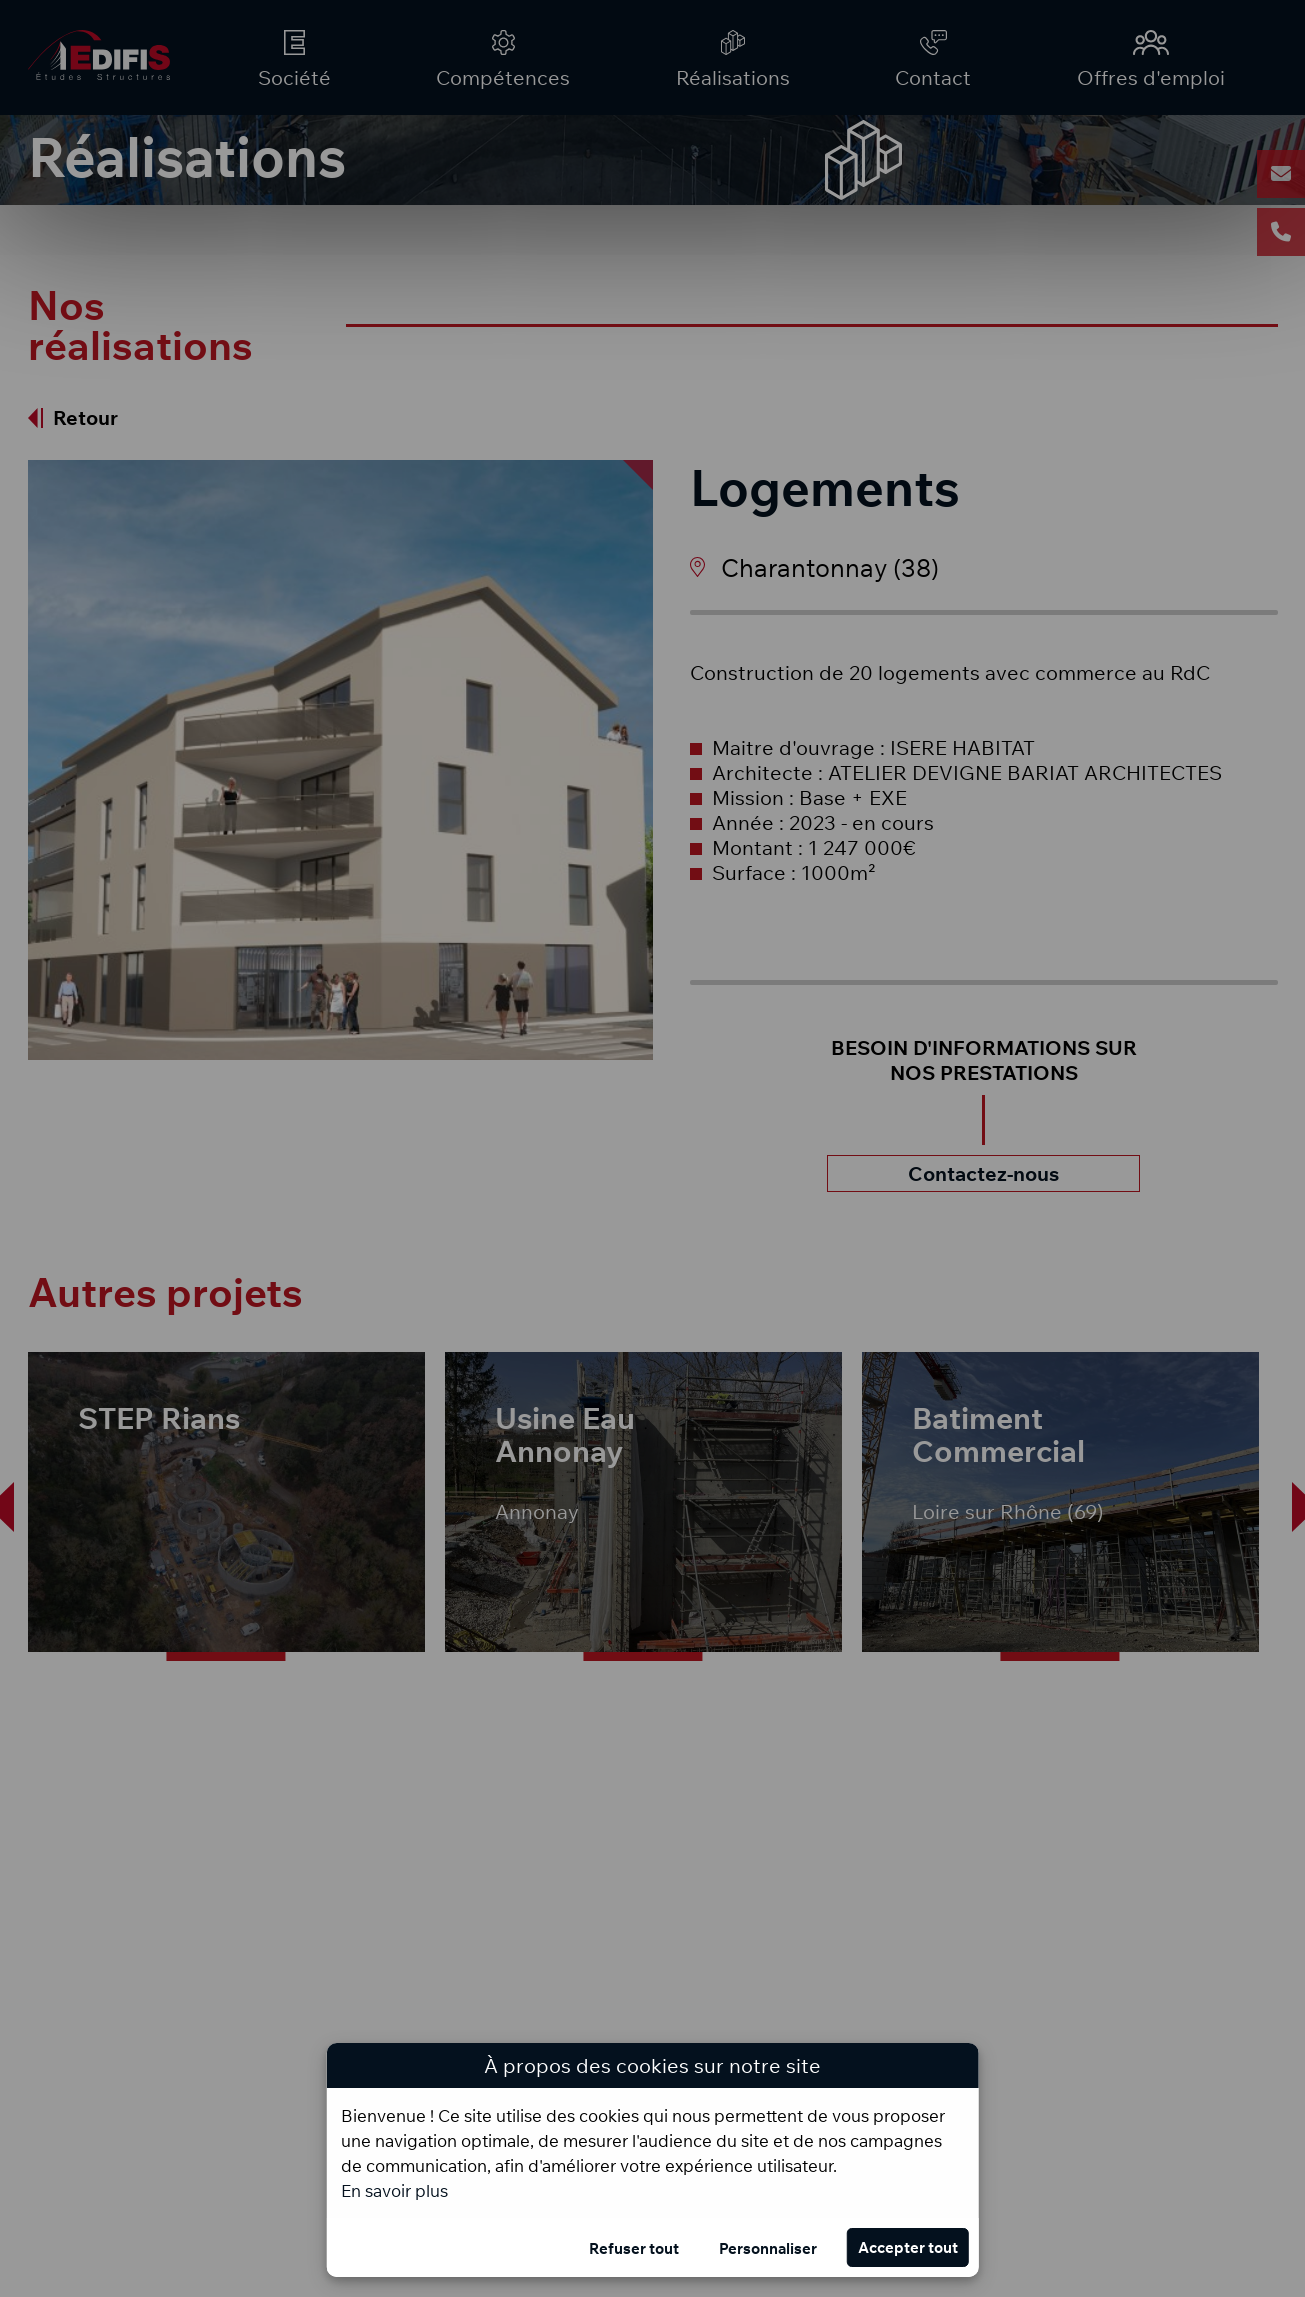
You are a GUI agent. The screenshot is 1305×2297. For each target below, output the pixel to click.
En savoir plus (394, 2190)
